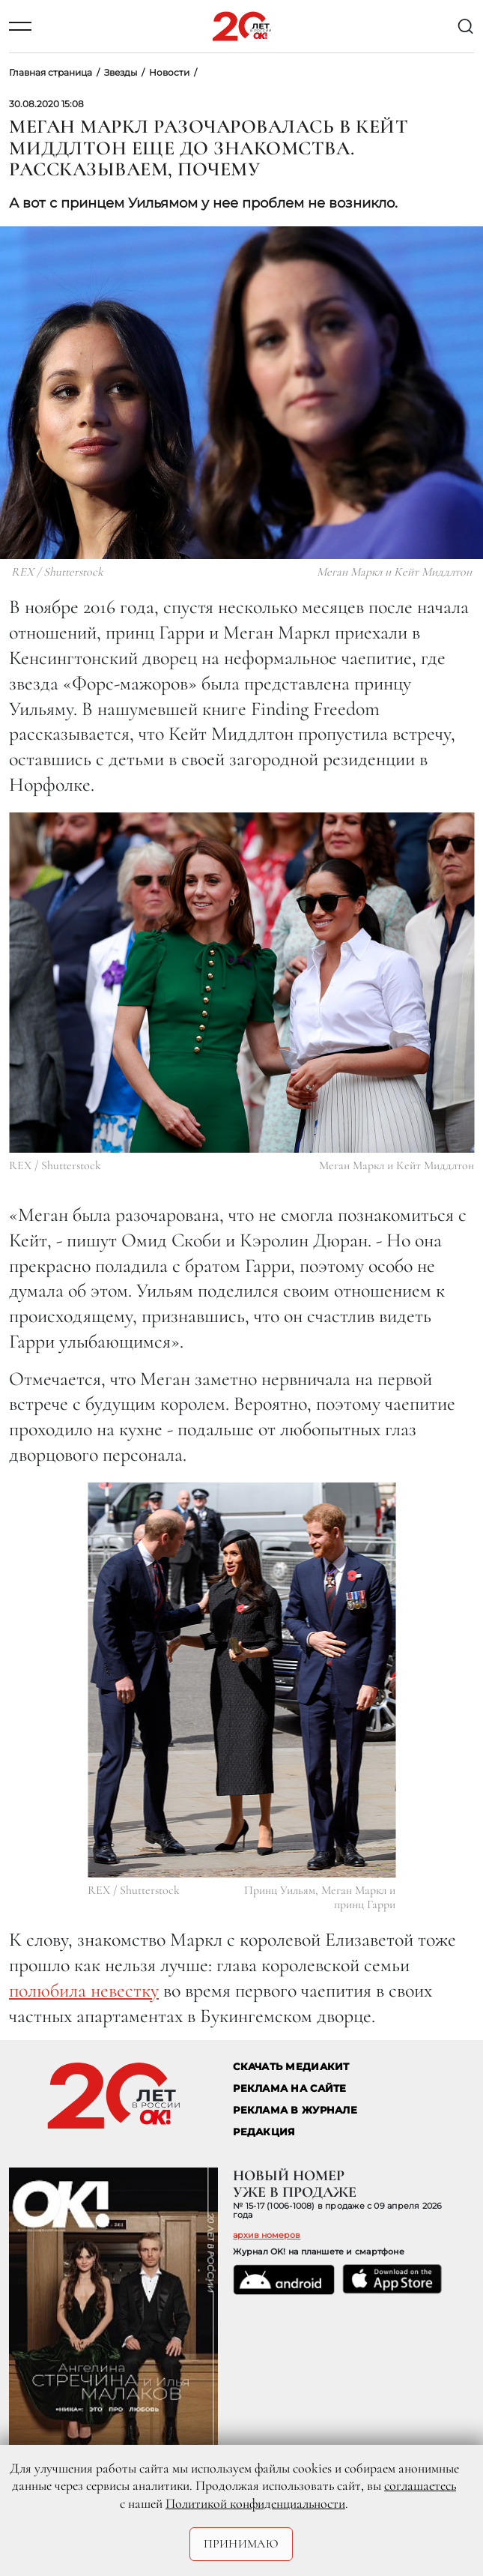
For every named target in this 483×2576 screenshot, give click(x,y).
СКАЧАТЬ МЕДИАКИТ (291, 2066)
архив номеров (266, 2234)
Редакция (264, 2132)
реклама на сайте (289, 2088)
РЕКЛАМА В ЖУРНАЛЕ (294, 2110)
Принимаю (241, 2543)
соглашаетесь (420, 2485)
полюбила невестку (84, 1990)
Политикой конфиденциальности (255, 2503)
